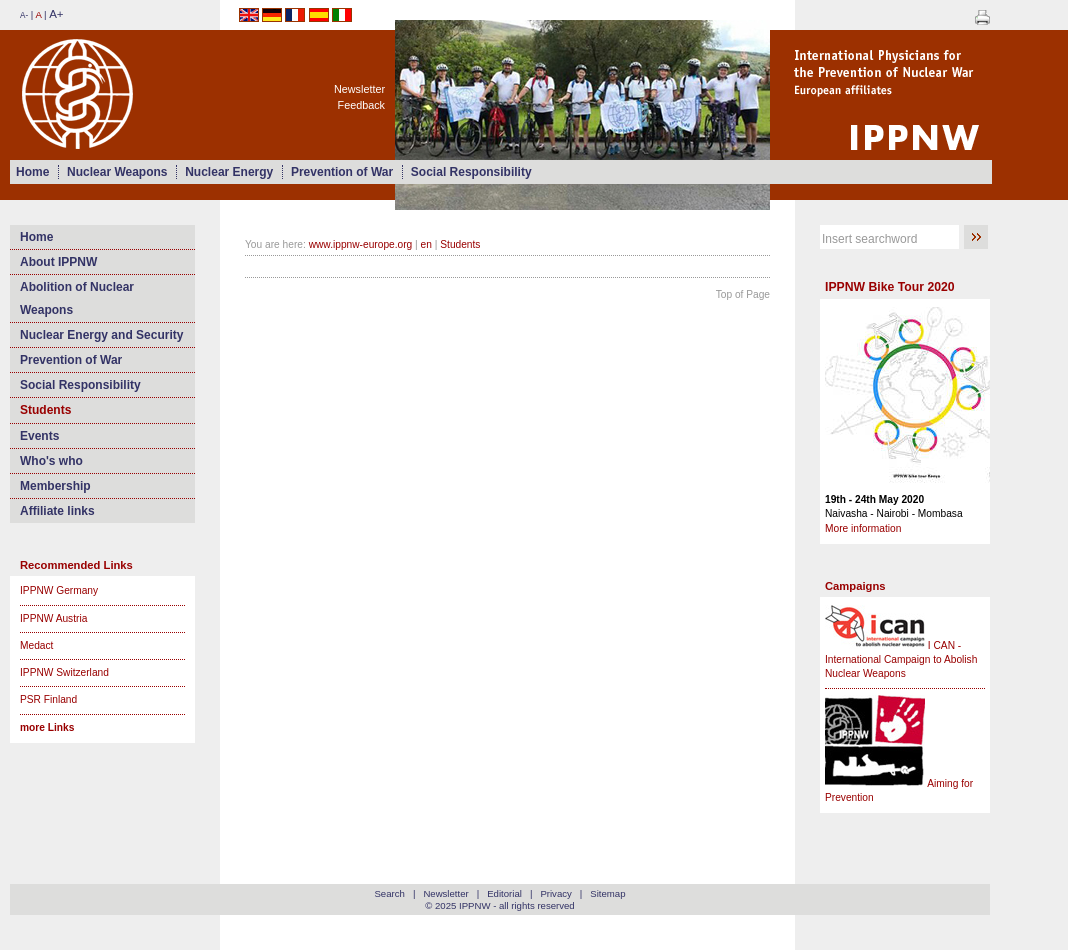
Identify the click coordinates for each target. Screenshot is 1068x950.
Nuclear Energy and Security (101, 335)
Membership (55, 486)
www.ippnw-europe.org (361, 244)
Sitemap (607, 893)
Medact (36, 645)
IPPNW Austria (53, 618)
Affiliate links (57, 511)
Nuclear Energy (229, 172)
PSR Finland (48, 699)
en (426, 244)
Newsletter (359, 89)
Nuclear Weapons (117, 172)
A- (24, 15)
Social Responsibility (471, 172)
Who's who (51, 461)
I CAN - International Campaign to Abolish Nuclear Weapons (901, 660)
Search (389, 893)
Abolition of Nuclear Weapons (77, 298)
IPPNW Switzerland (64, 672)
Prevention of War (342, 172)
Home (32, 172)
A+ (56, 14)
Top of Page (743, 294)
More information (863, 528)
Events (39, 436)
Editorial (504, 893)
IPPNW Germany (59, 590)
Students (45, 410)
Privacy (555, 893)
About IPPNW (58, 262)
